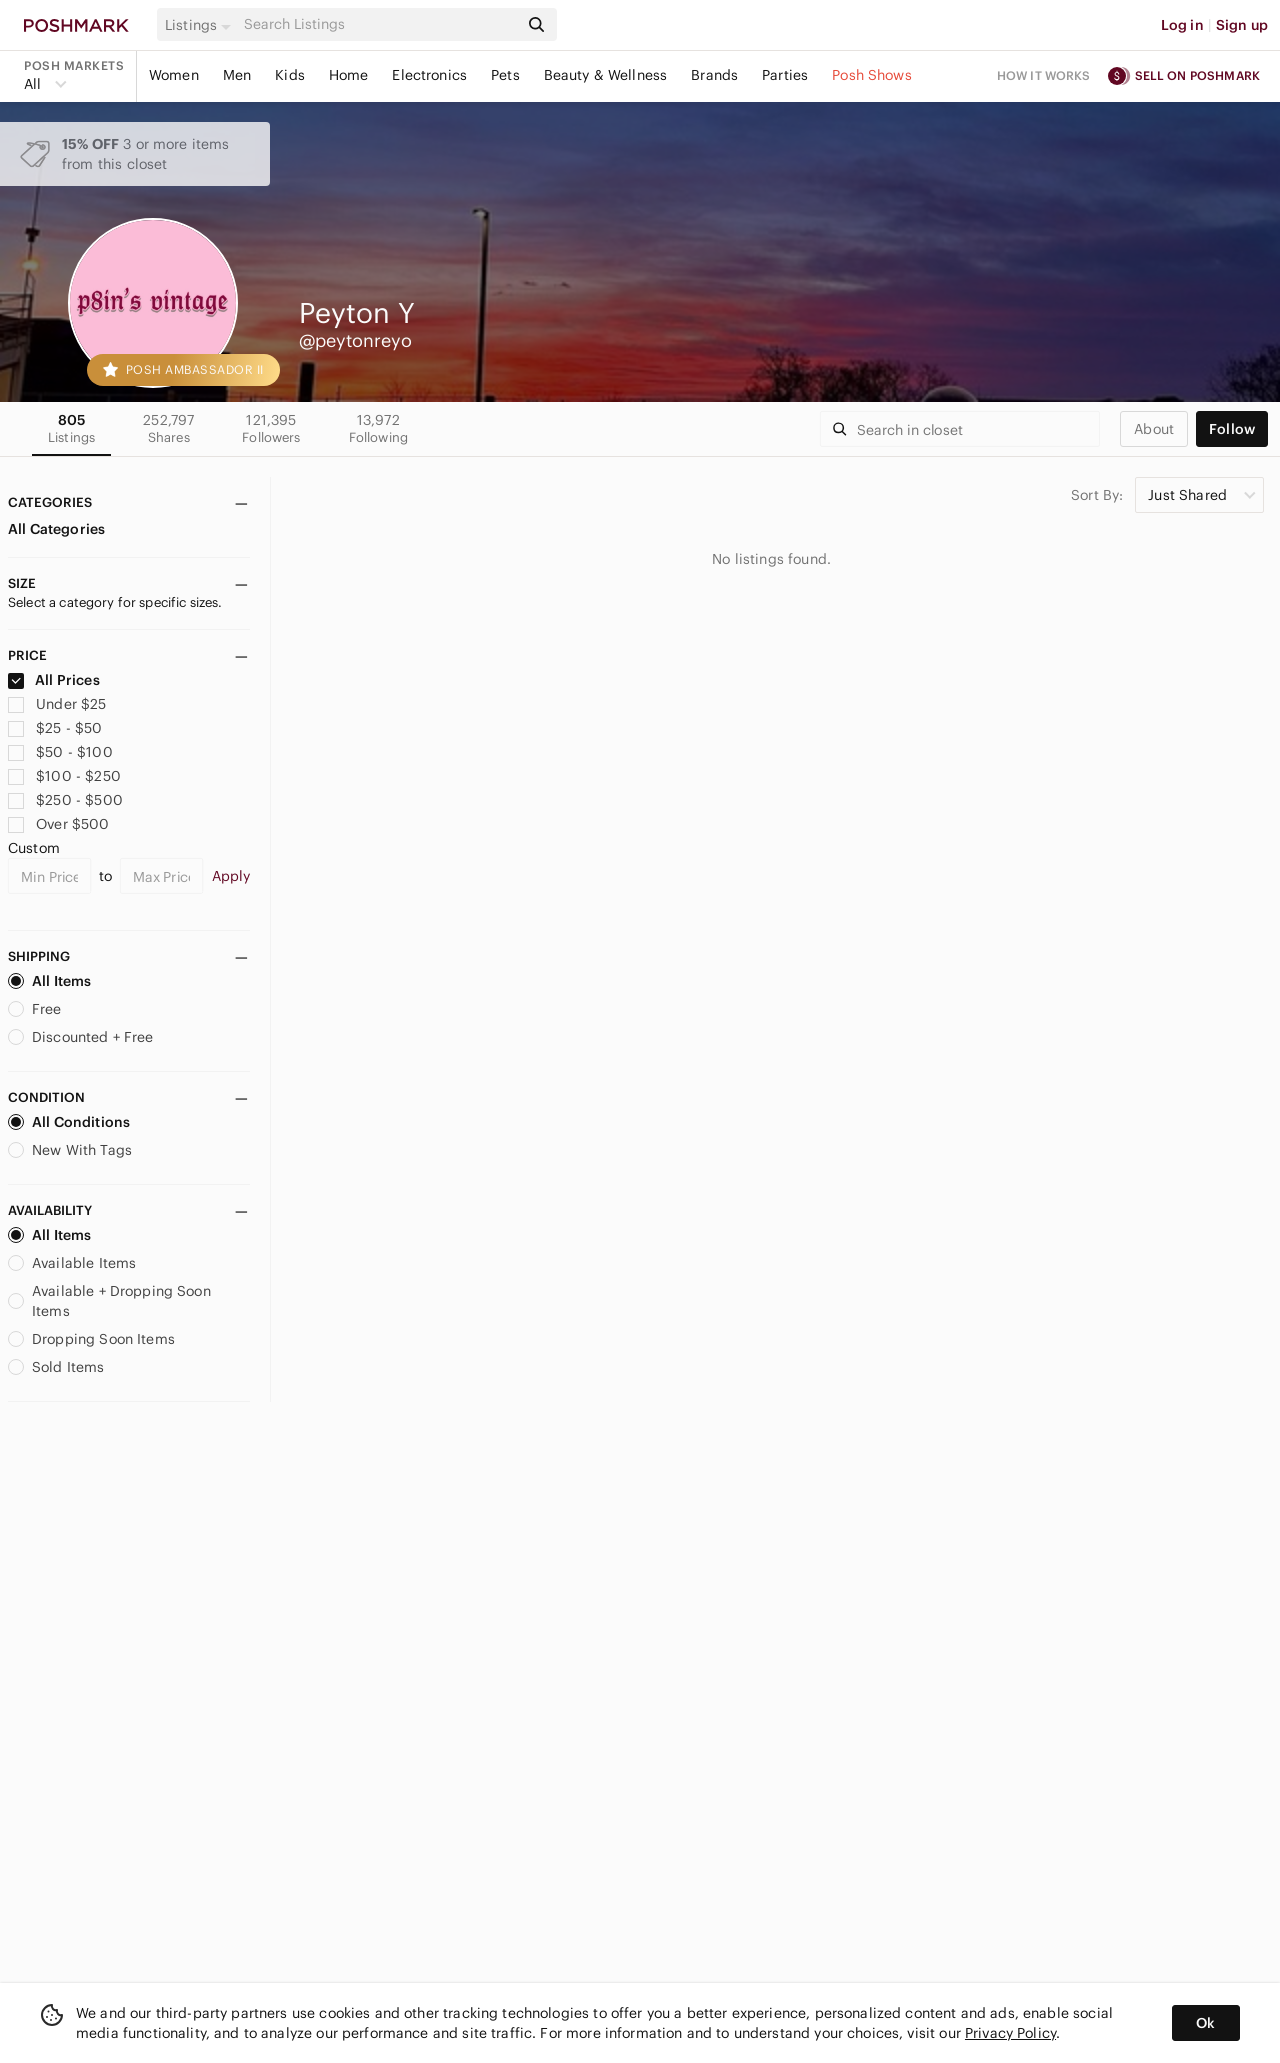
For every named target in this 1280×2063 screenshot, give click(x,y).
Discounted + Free (81, 1037)
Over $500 (59, 824)
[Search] (379, 24)
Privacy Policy (1010, 2033)
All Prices (54, 680)
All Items (49, 981)
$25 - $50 (55, 728)
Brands (714, 75)
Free (35, 1009)
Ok (1205, 2023)
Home (349, 75)
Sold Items (56, 1367)
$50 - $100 (60, 752)
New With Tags (70, 1150)
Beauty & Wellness (606, 75)
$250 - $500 (65, 800)
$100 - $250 (64, 776)
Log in (1182, 25)
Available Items (72, 1263)
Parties (785, 75)
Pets (505, 75)
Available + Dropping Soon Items (109, 1301)
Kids (290, 75)
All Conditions (69, 1122)
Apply (231, 876)
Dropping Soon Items (91, 1339)
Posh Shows (872, 75)
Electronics (429, 75)
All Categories (56, 529)
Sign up (1242, 25)
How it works (1044, 75)
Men (237, 75)
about (1154, 429)
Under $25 (57, 704)
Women (174, 75)
